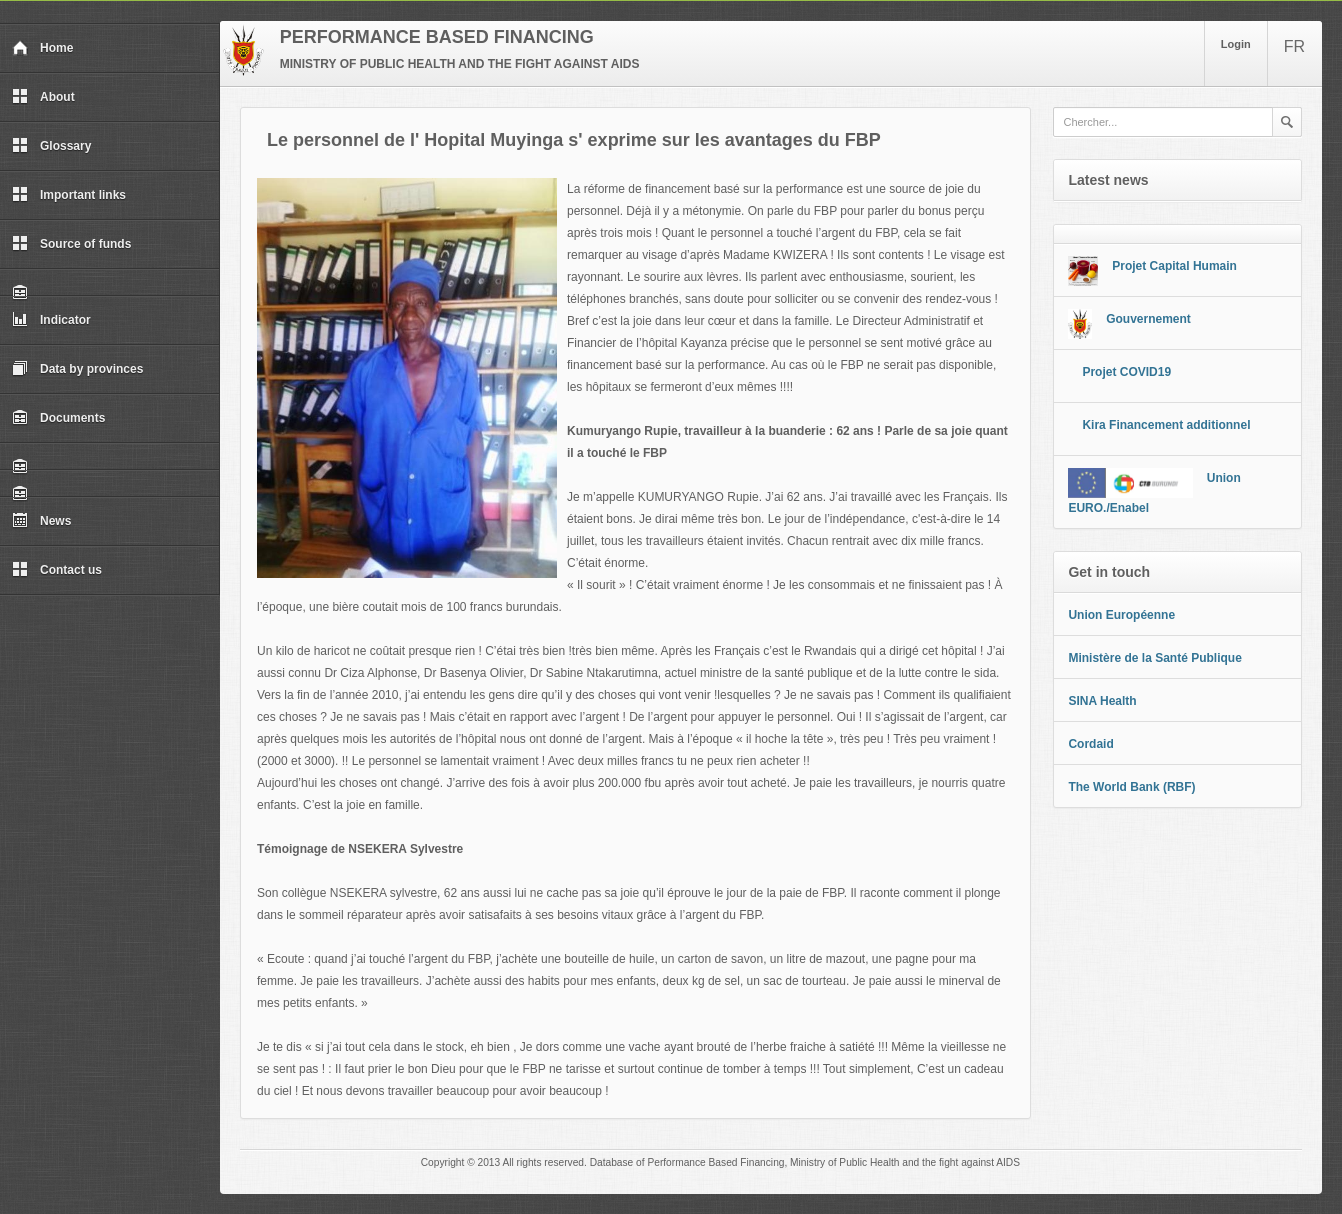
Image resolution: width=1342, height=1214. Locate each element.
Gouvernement (1148, 319)
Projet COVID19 (1126, 372)
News (41, 521)
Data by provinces (77, 369)
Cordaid (1090, 744)
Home (42, 48)
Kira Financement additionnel (1166, 425)
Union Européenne (1121, 615)
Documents (58, 418)
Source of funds (71, 244)
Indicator (51, 320)
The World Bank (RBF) (1131, 787)
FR (1294, 46)
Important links (69, 195)
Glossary (51, 146)
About (43, 97)
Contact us (57, 570)
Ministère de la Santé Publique (1154, 658)
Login (1236, 44)
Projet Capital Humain (1174, 266)
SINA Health (1102, 701)
